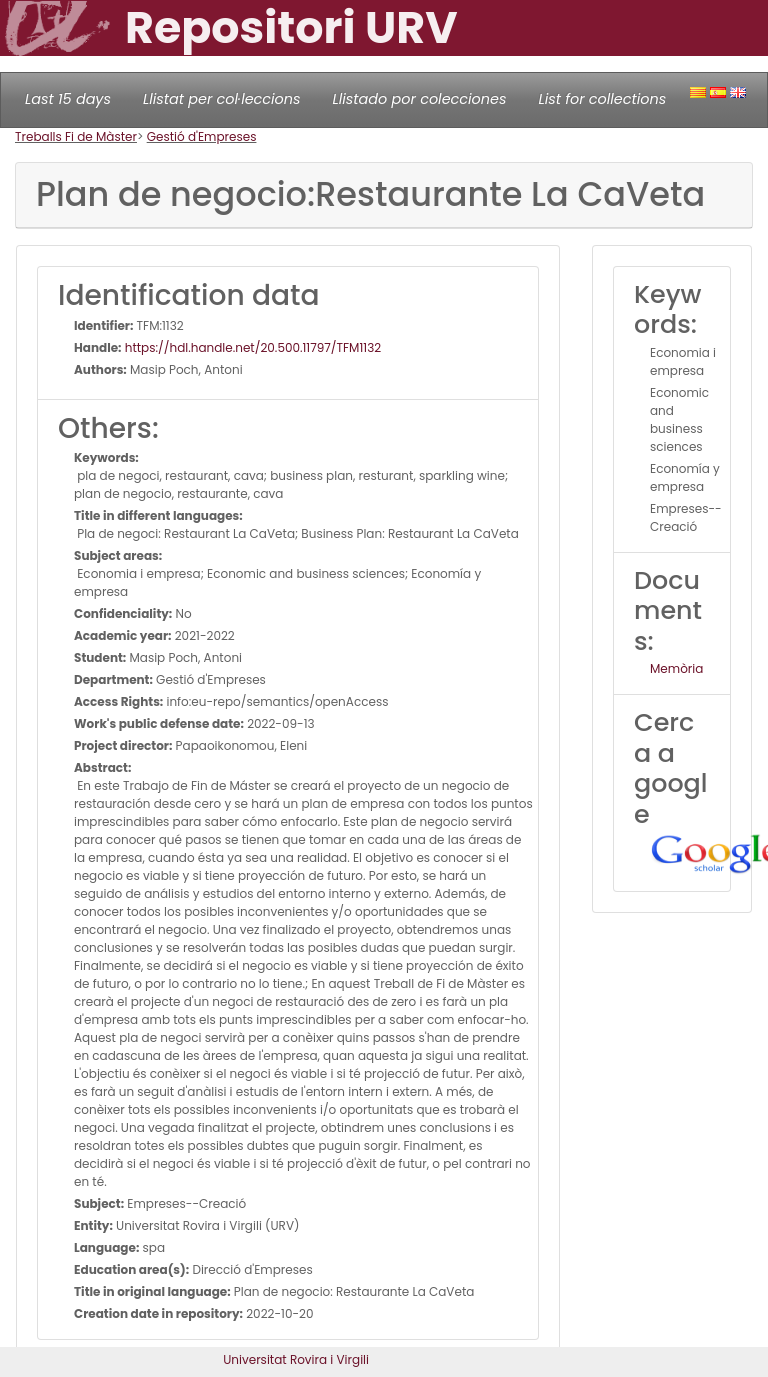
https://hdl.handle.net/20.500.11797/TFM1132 (252, 347)
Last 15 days (68, 99)
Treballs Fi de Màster (76, 136)
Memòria (676, 668)
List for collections (602, 99)
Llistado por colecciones (420, 99)
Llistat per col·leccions (222, 99)
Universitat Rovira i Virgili (296, 1359)
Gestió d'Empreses (202, 136)
